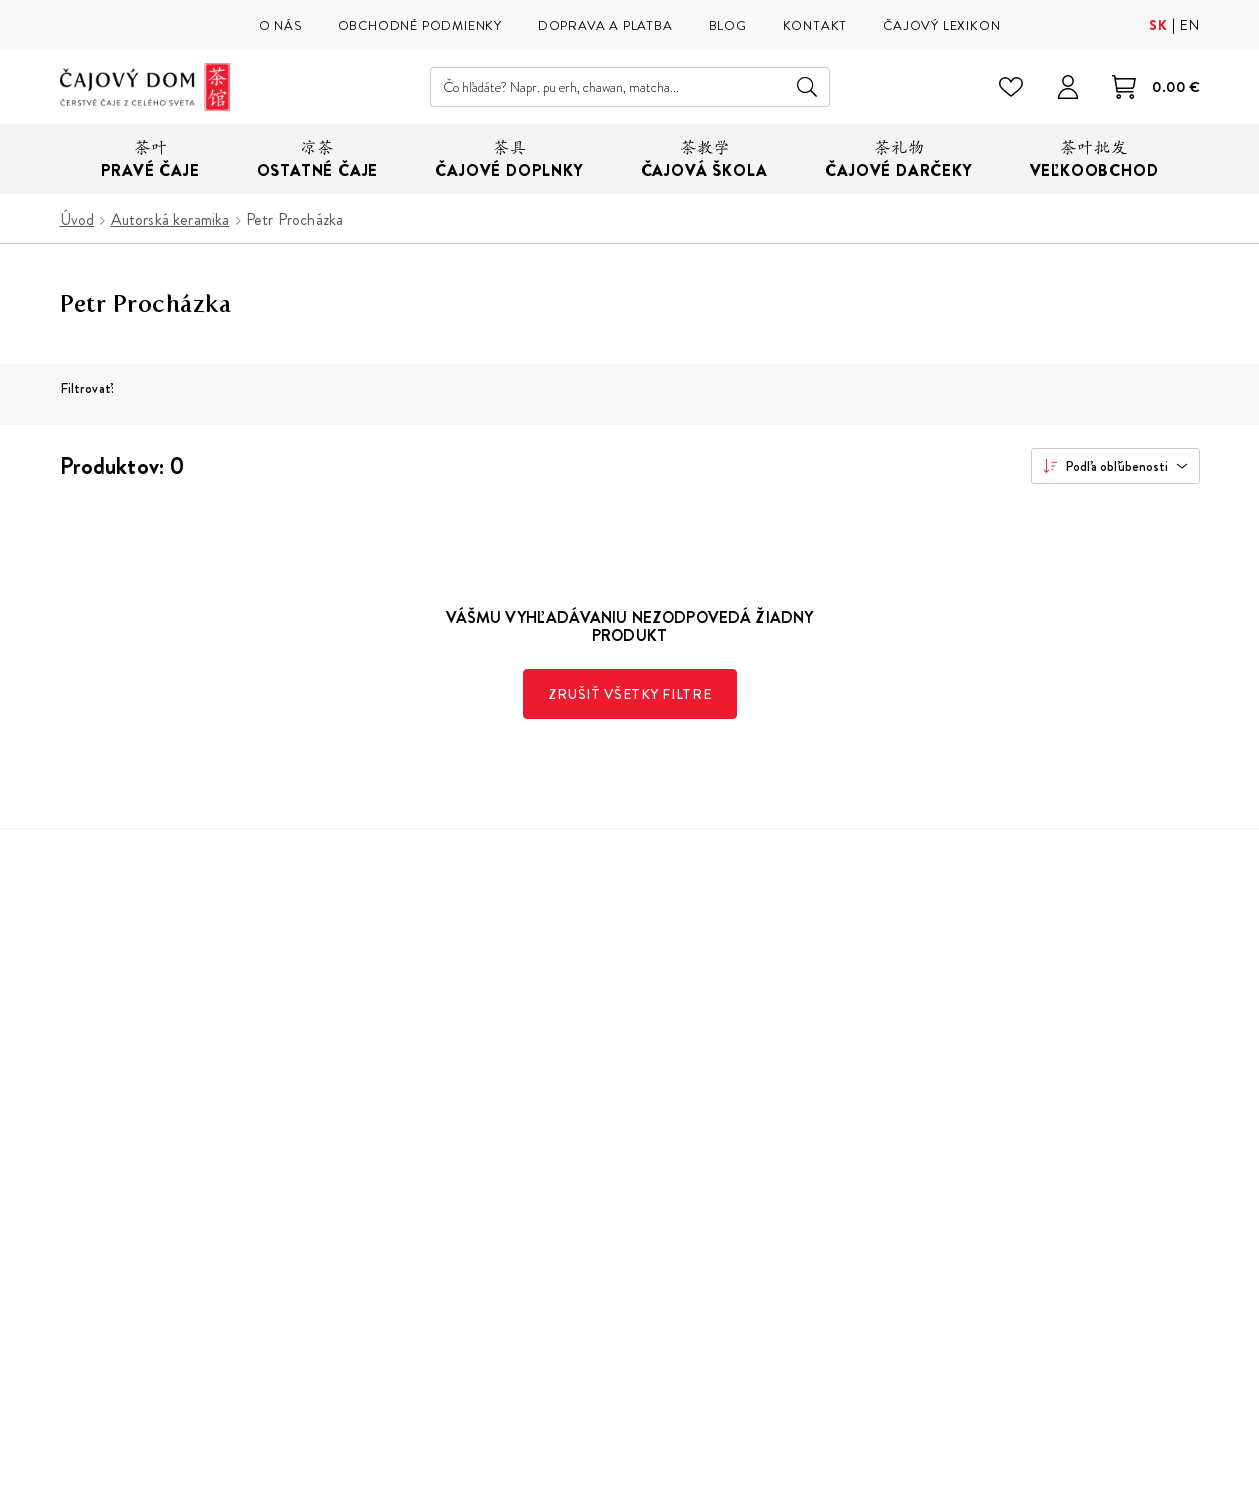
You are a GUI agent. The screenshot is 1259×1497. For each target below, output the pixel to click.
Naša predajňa (396, 1090)
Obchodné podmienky (692, 1090)
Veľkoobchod (395, 1210)
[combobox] (1115, 466)
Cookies (645, 1240)
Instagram (849, 1309)
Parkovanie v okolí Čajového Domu (466, 1240)
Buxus (1124, 1482)
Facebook (896, 1309)
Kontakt (643, 1210)
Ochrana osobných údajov (705, 1180)
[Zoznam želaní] (1012, 87)
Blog (364, 1180)
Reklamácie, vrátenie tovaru (709, 1150)
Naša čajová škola (408, 1120)
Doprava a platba (672, 1120)
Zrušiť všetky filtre (630, 694)
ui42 (1170, 1482)
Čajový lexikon (397, 1150)
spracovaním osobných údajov (1045, 1212)
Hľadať (808, 87)
